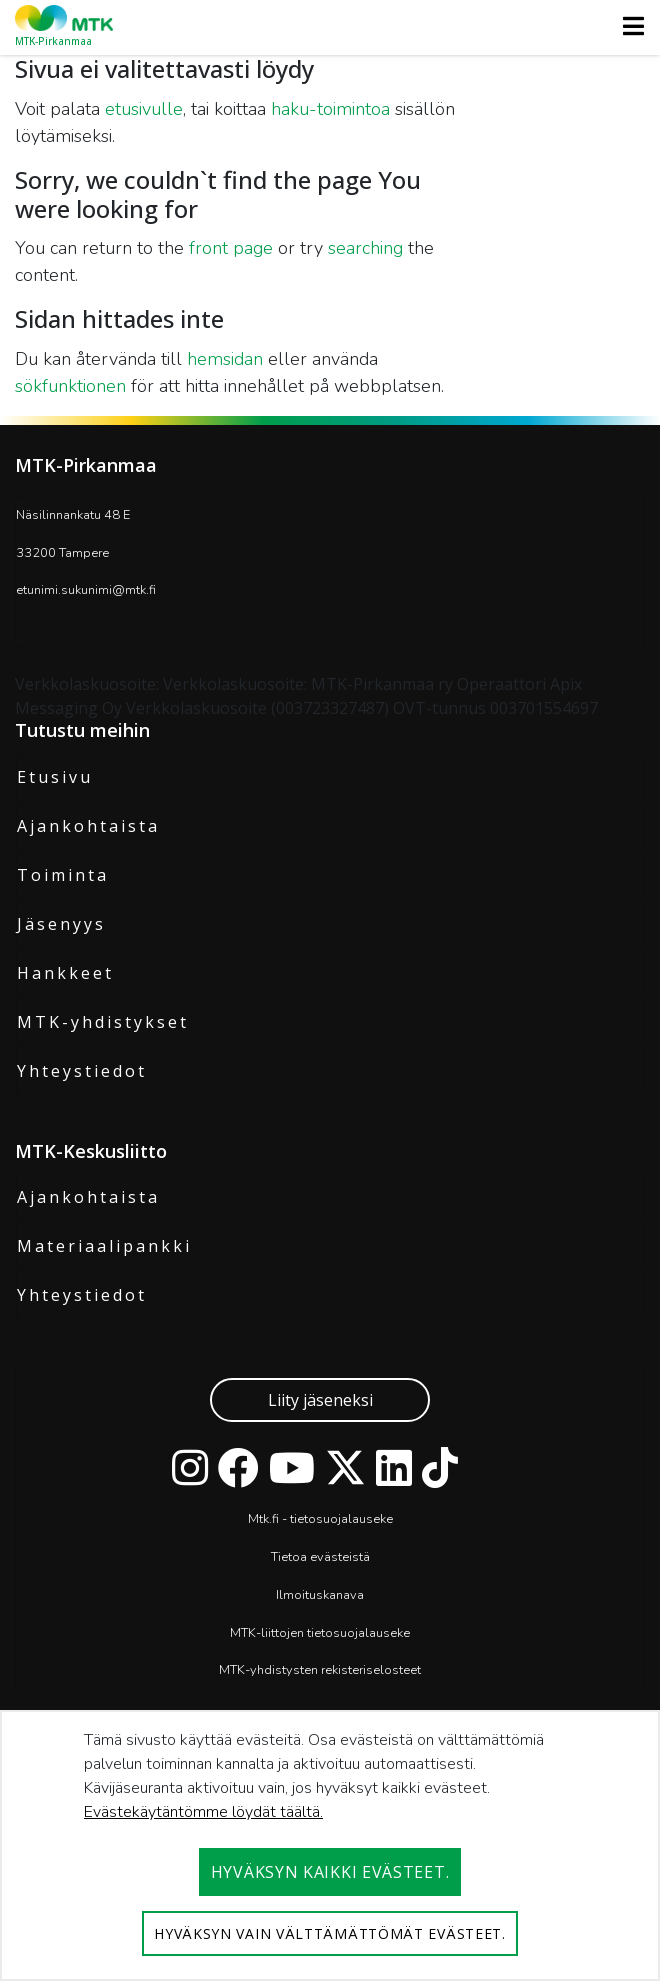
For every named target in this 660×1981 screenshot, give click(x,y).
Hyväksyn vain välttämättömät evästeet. (330, 1933)
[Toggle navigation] (627, 26)
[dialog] (330, 1845)
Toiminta (63, 875)
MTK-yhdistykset (103, 1022)
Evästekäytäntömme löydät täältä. (203, 1812)
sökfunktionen (70, 386)
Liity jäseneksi (320, 1400)
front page (231, 248)
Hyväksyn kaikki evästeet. (330, 1872)
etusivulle (144, 109)
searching (365, 248)
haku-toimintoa (330, 109)
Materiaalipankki (104, 1246)
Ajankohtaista (88, 826)
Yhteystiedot (82, 1071)
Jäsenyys (61, 924)
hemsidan (225, 359)
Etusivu (55, 777)
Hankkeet (65, 973)
